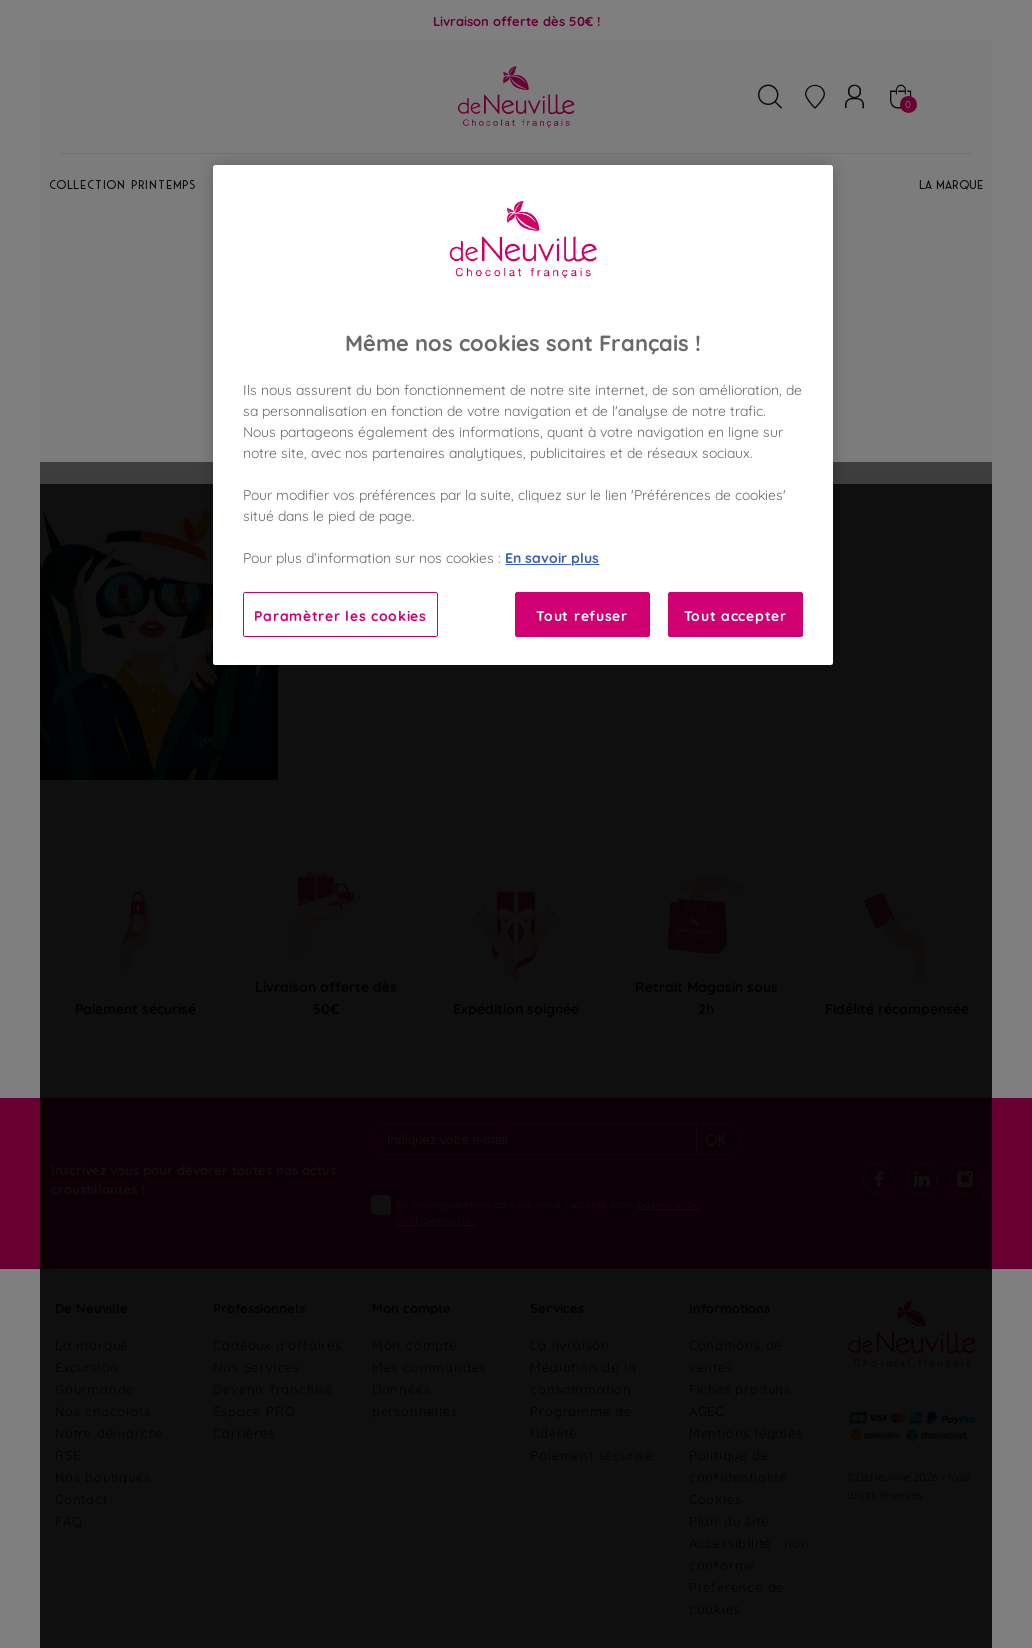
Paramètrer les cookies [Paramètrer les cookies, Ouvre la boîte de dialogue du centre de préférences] (340, 614)
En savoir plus (552, 556)
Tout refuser (581, 614)
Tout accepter (735, 614)
